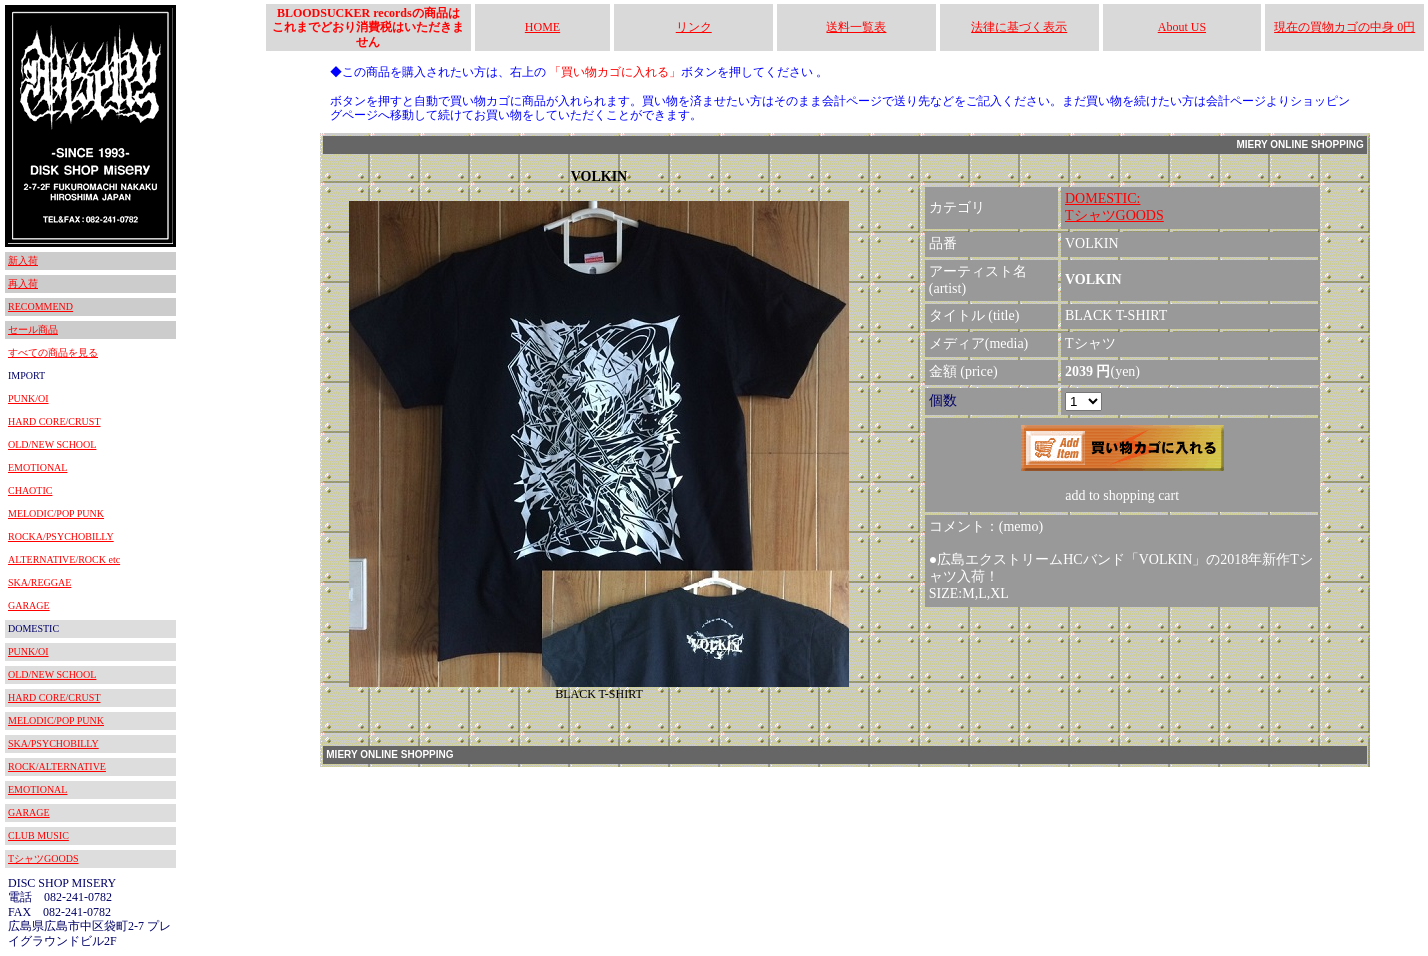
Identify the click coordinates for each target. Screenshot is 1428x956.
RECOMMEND (40, 306)
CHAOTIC (30, 490)
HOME (542, 27)
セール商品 (33, 329)
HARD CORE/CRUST (54, 421)
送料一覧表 (856, 27)
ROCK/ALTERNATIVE (57, 766)
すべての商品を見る (53, 352)
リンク (694, 27)
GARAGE (29, 605)
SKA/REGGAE (39, 582)
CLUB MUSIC (38, 835)
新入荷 (23, 260)
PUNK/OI (28, 398)
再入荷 (23, 283)
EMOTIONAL (37, 467)
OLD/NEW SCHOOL (52, 444)
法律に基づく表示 (1019, 27)
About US (1182, 27)
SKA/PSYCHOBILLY (53, 743)
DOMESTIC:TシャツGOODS (1114, 207)
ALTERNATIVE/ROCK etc (64, 559)
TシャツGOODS (43, 858)
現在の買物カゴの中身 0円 (1344, 27)
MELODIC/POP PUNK (56, 513)
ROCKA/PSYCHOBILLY (61, 536)
